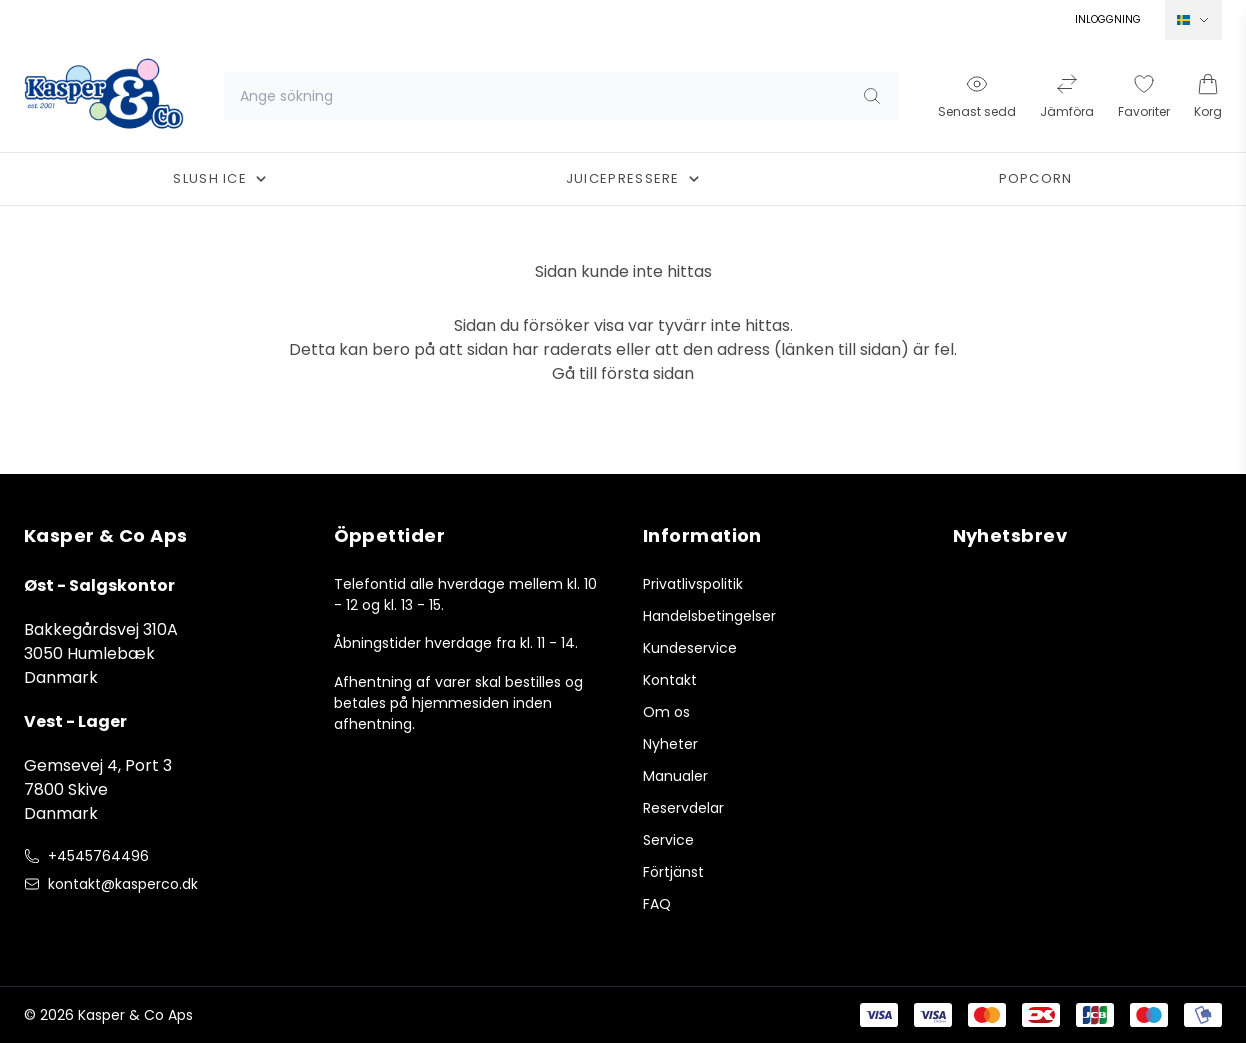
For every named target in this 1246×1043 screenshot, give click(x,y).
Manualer (675, 776)
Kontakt (670, 680)
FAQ (657, 904)
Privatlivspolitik (693, 584)
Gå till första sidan (623, 373)
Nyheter (670, 744)
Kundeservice (690, 648)
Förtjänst (673, 872)
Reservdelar (683, 808)
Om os (666, 712)
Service (668, 840)
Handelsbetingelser (709, 616)
